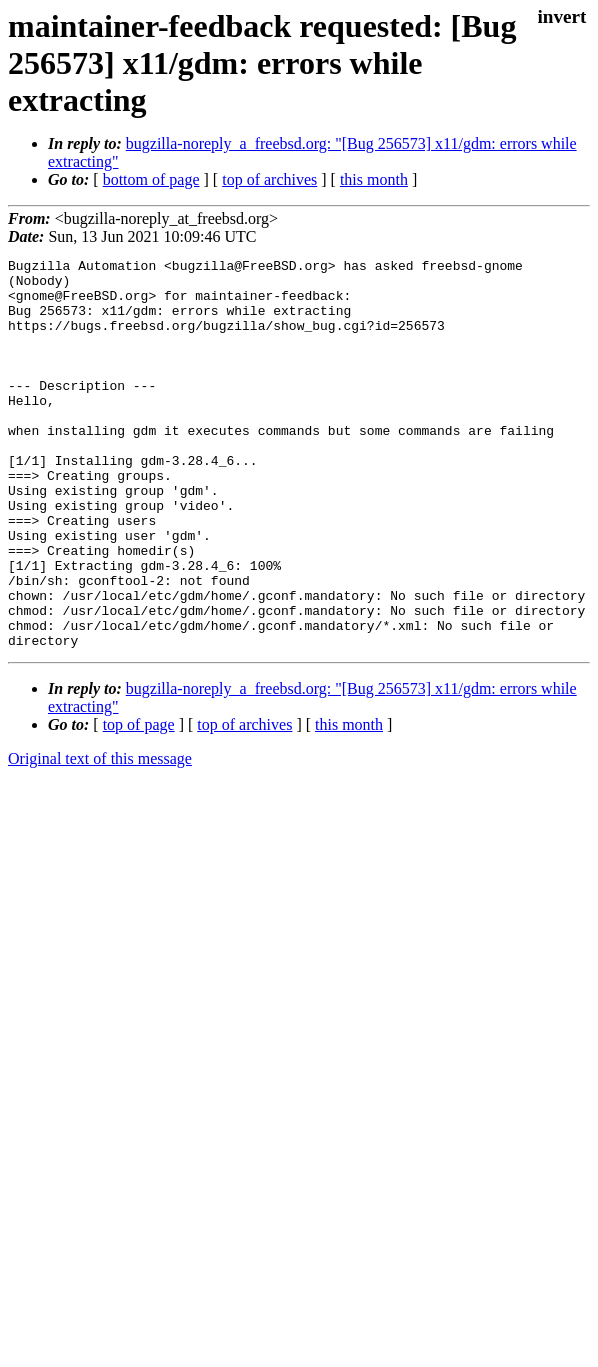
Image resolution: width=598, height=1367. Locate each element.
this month (374, 179)
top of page (139, 802)
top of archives (269, 179)
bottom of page (151, 179)
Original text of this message (100, 836)
